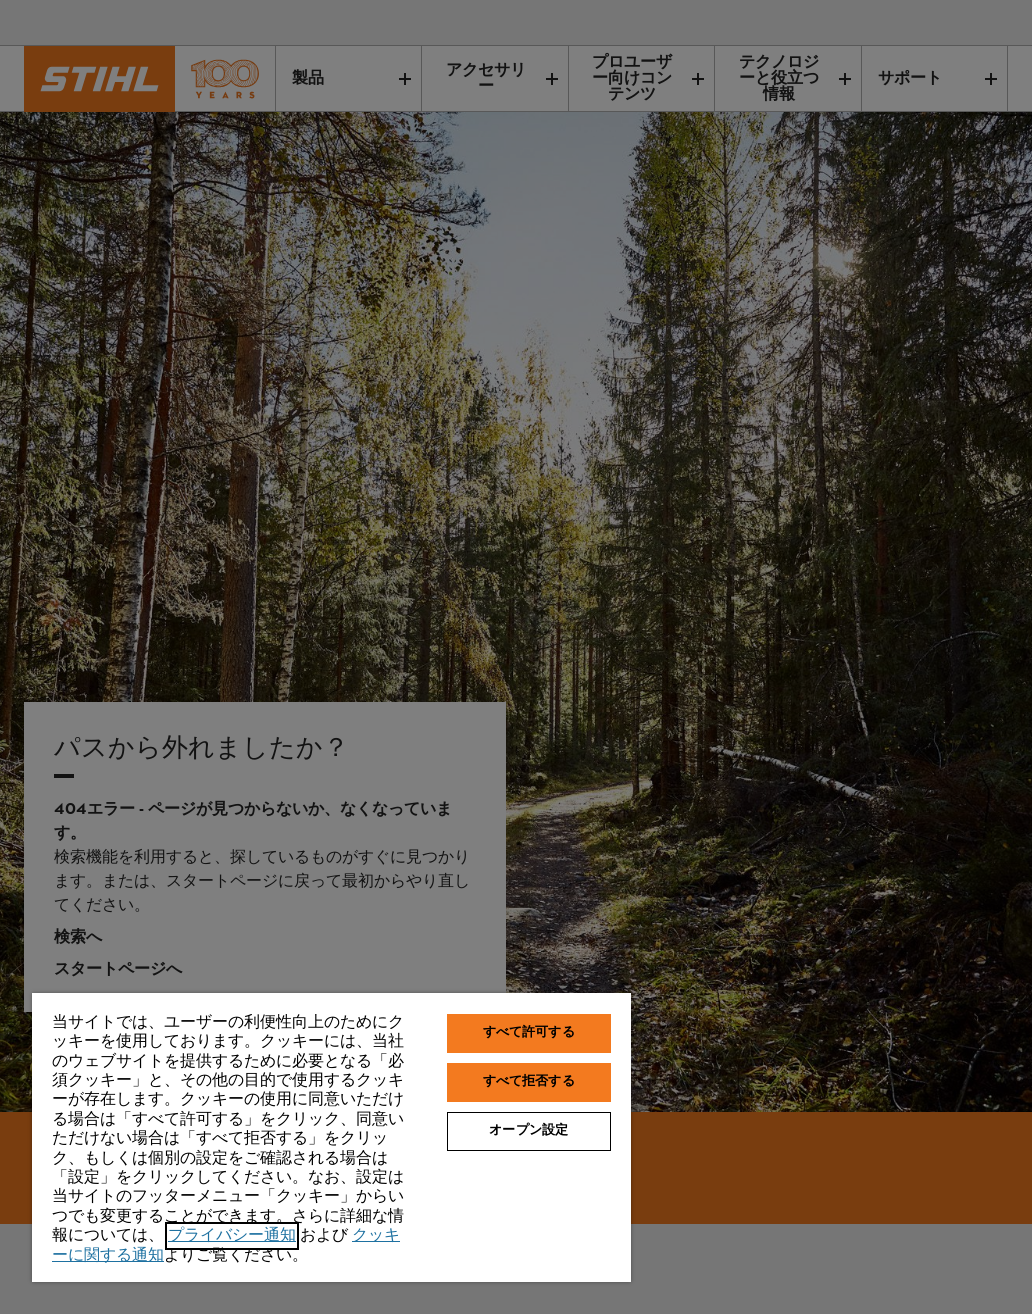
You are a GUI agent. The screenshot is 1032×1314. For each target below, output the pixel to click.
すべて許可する (529, 1033)
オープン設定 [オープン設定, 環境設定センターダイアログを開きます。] (528, 1131)
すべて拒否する (529, 1082)
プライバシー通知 (232, 1236)
